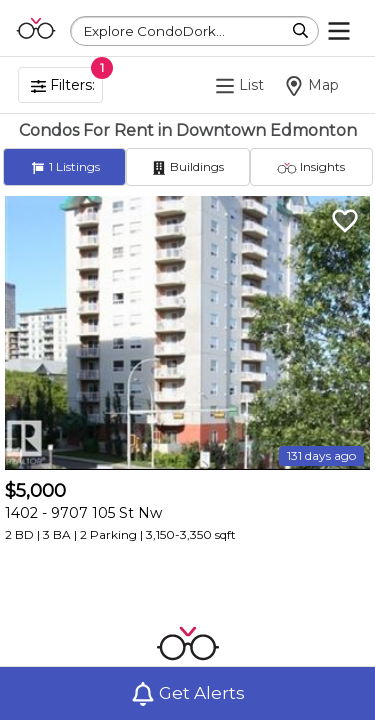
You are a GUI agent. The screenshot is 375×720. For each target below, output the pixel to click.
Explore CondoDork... (154, 31)
